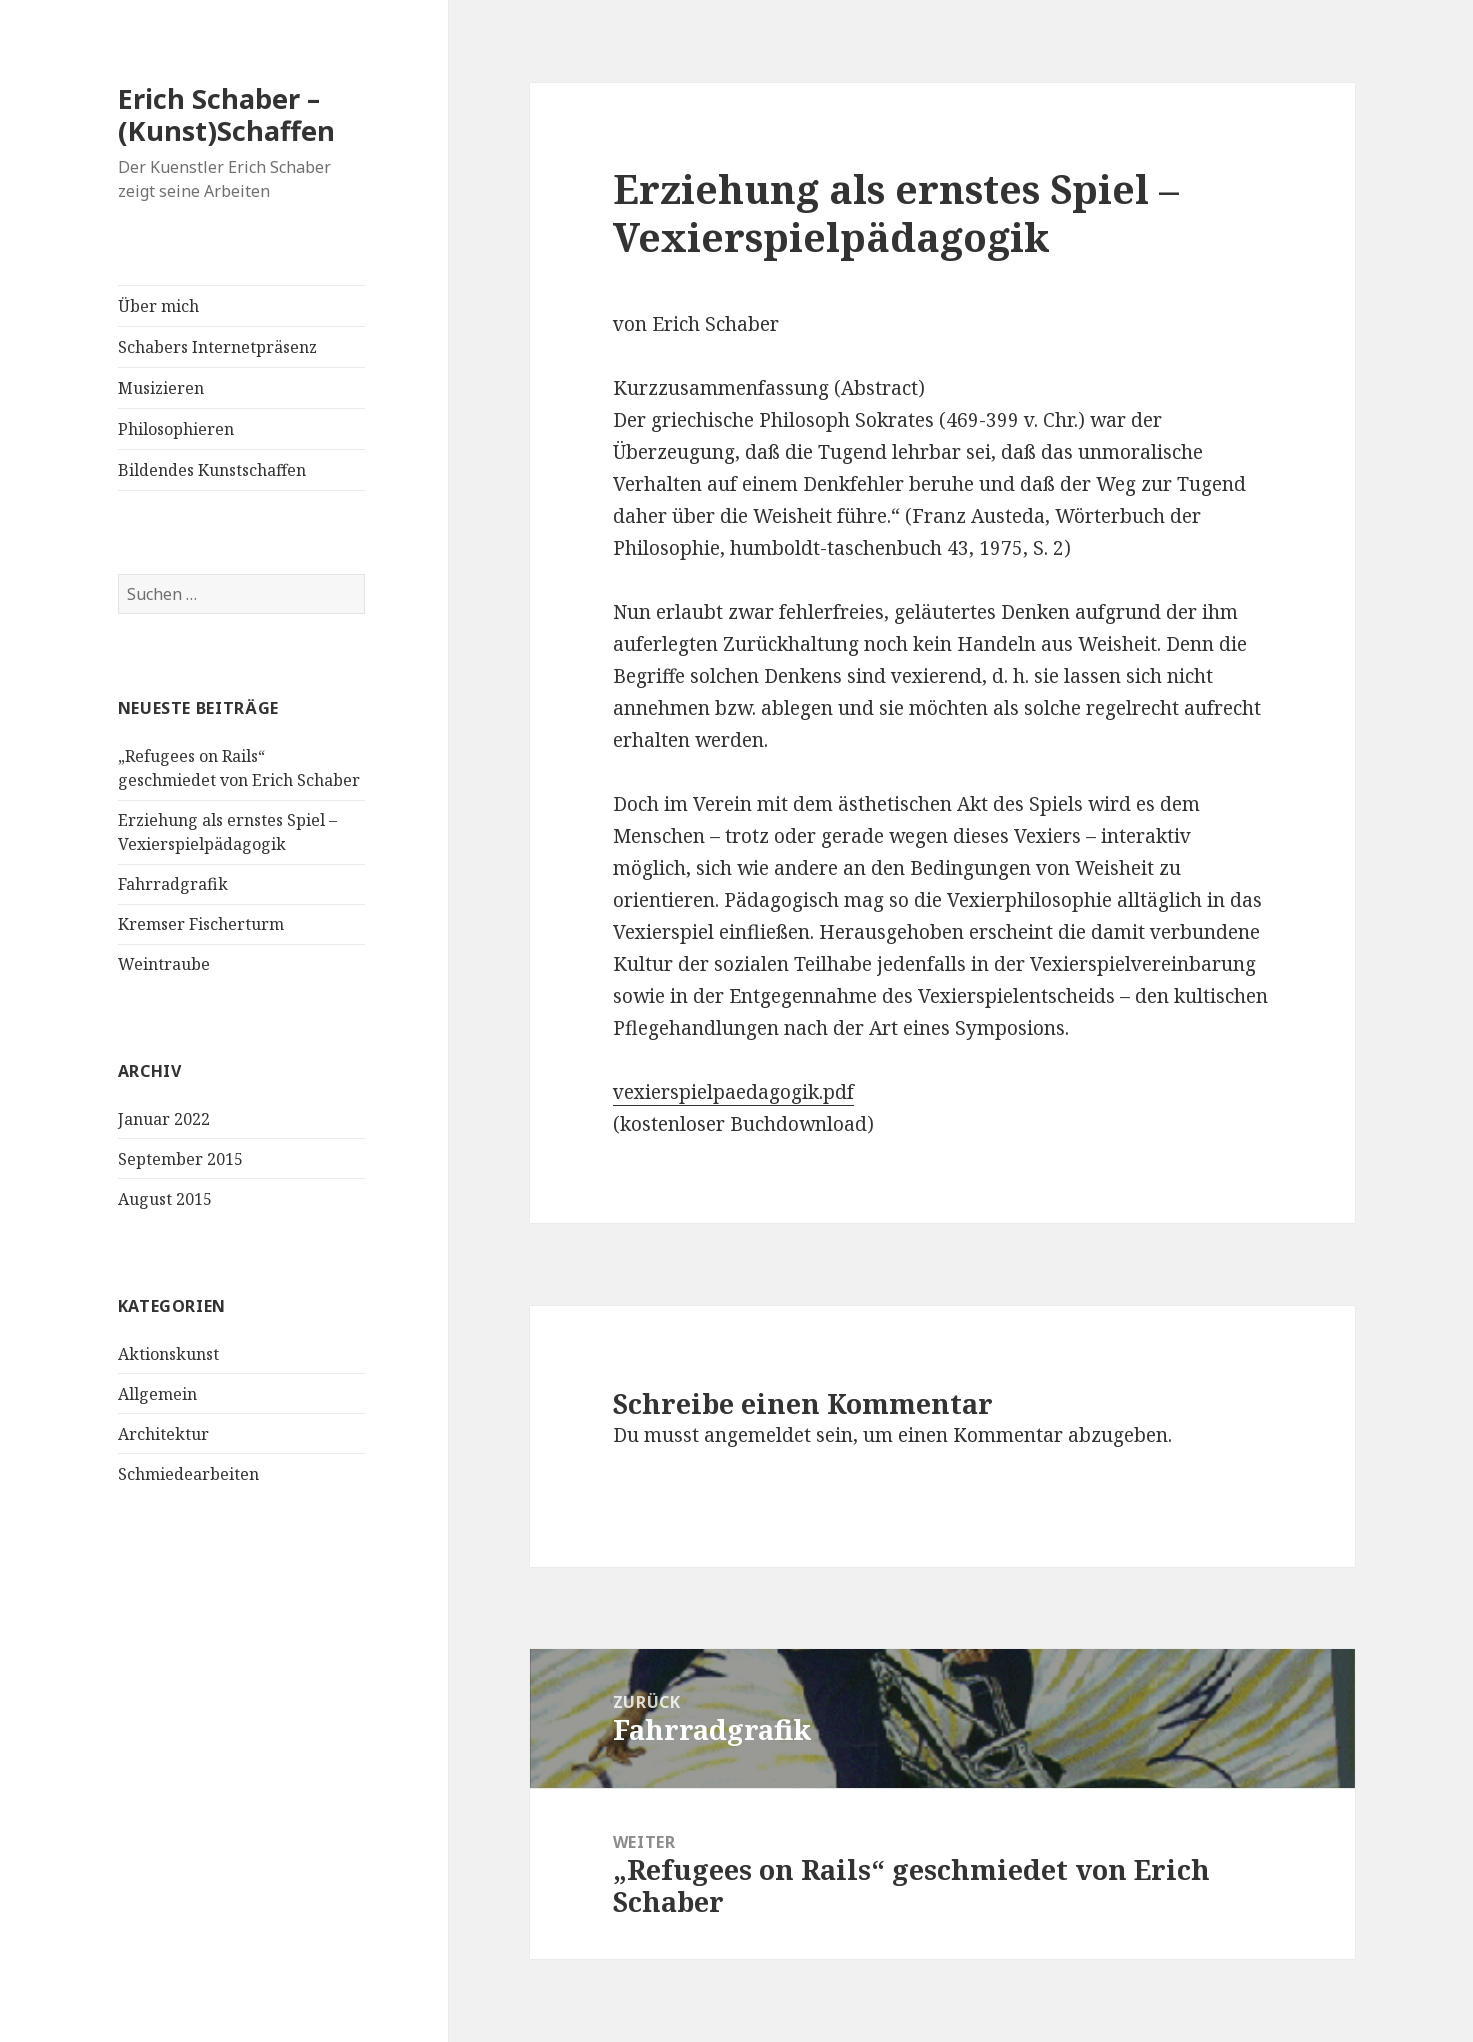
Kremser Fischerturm (201, 924)
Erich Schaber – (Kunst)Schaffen (226, 114)
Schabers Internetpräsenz (217, 347)
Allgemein (157, 1394)
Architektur (163, 1434)
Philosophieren (176, 429)
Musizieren (161, 388)
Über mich (158, 306)
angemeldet (757, 1435)
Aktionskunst (168, 1354)
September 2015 (180, 1159)
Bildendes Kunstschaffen (212, 470)
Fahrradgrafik (173, 884)
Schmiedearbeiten (188, 1474)
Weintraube (164, 964)
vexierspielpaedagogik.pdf (733, 1092)
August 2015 (165, 1199)
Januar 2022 (164, 1119)
